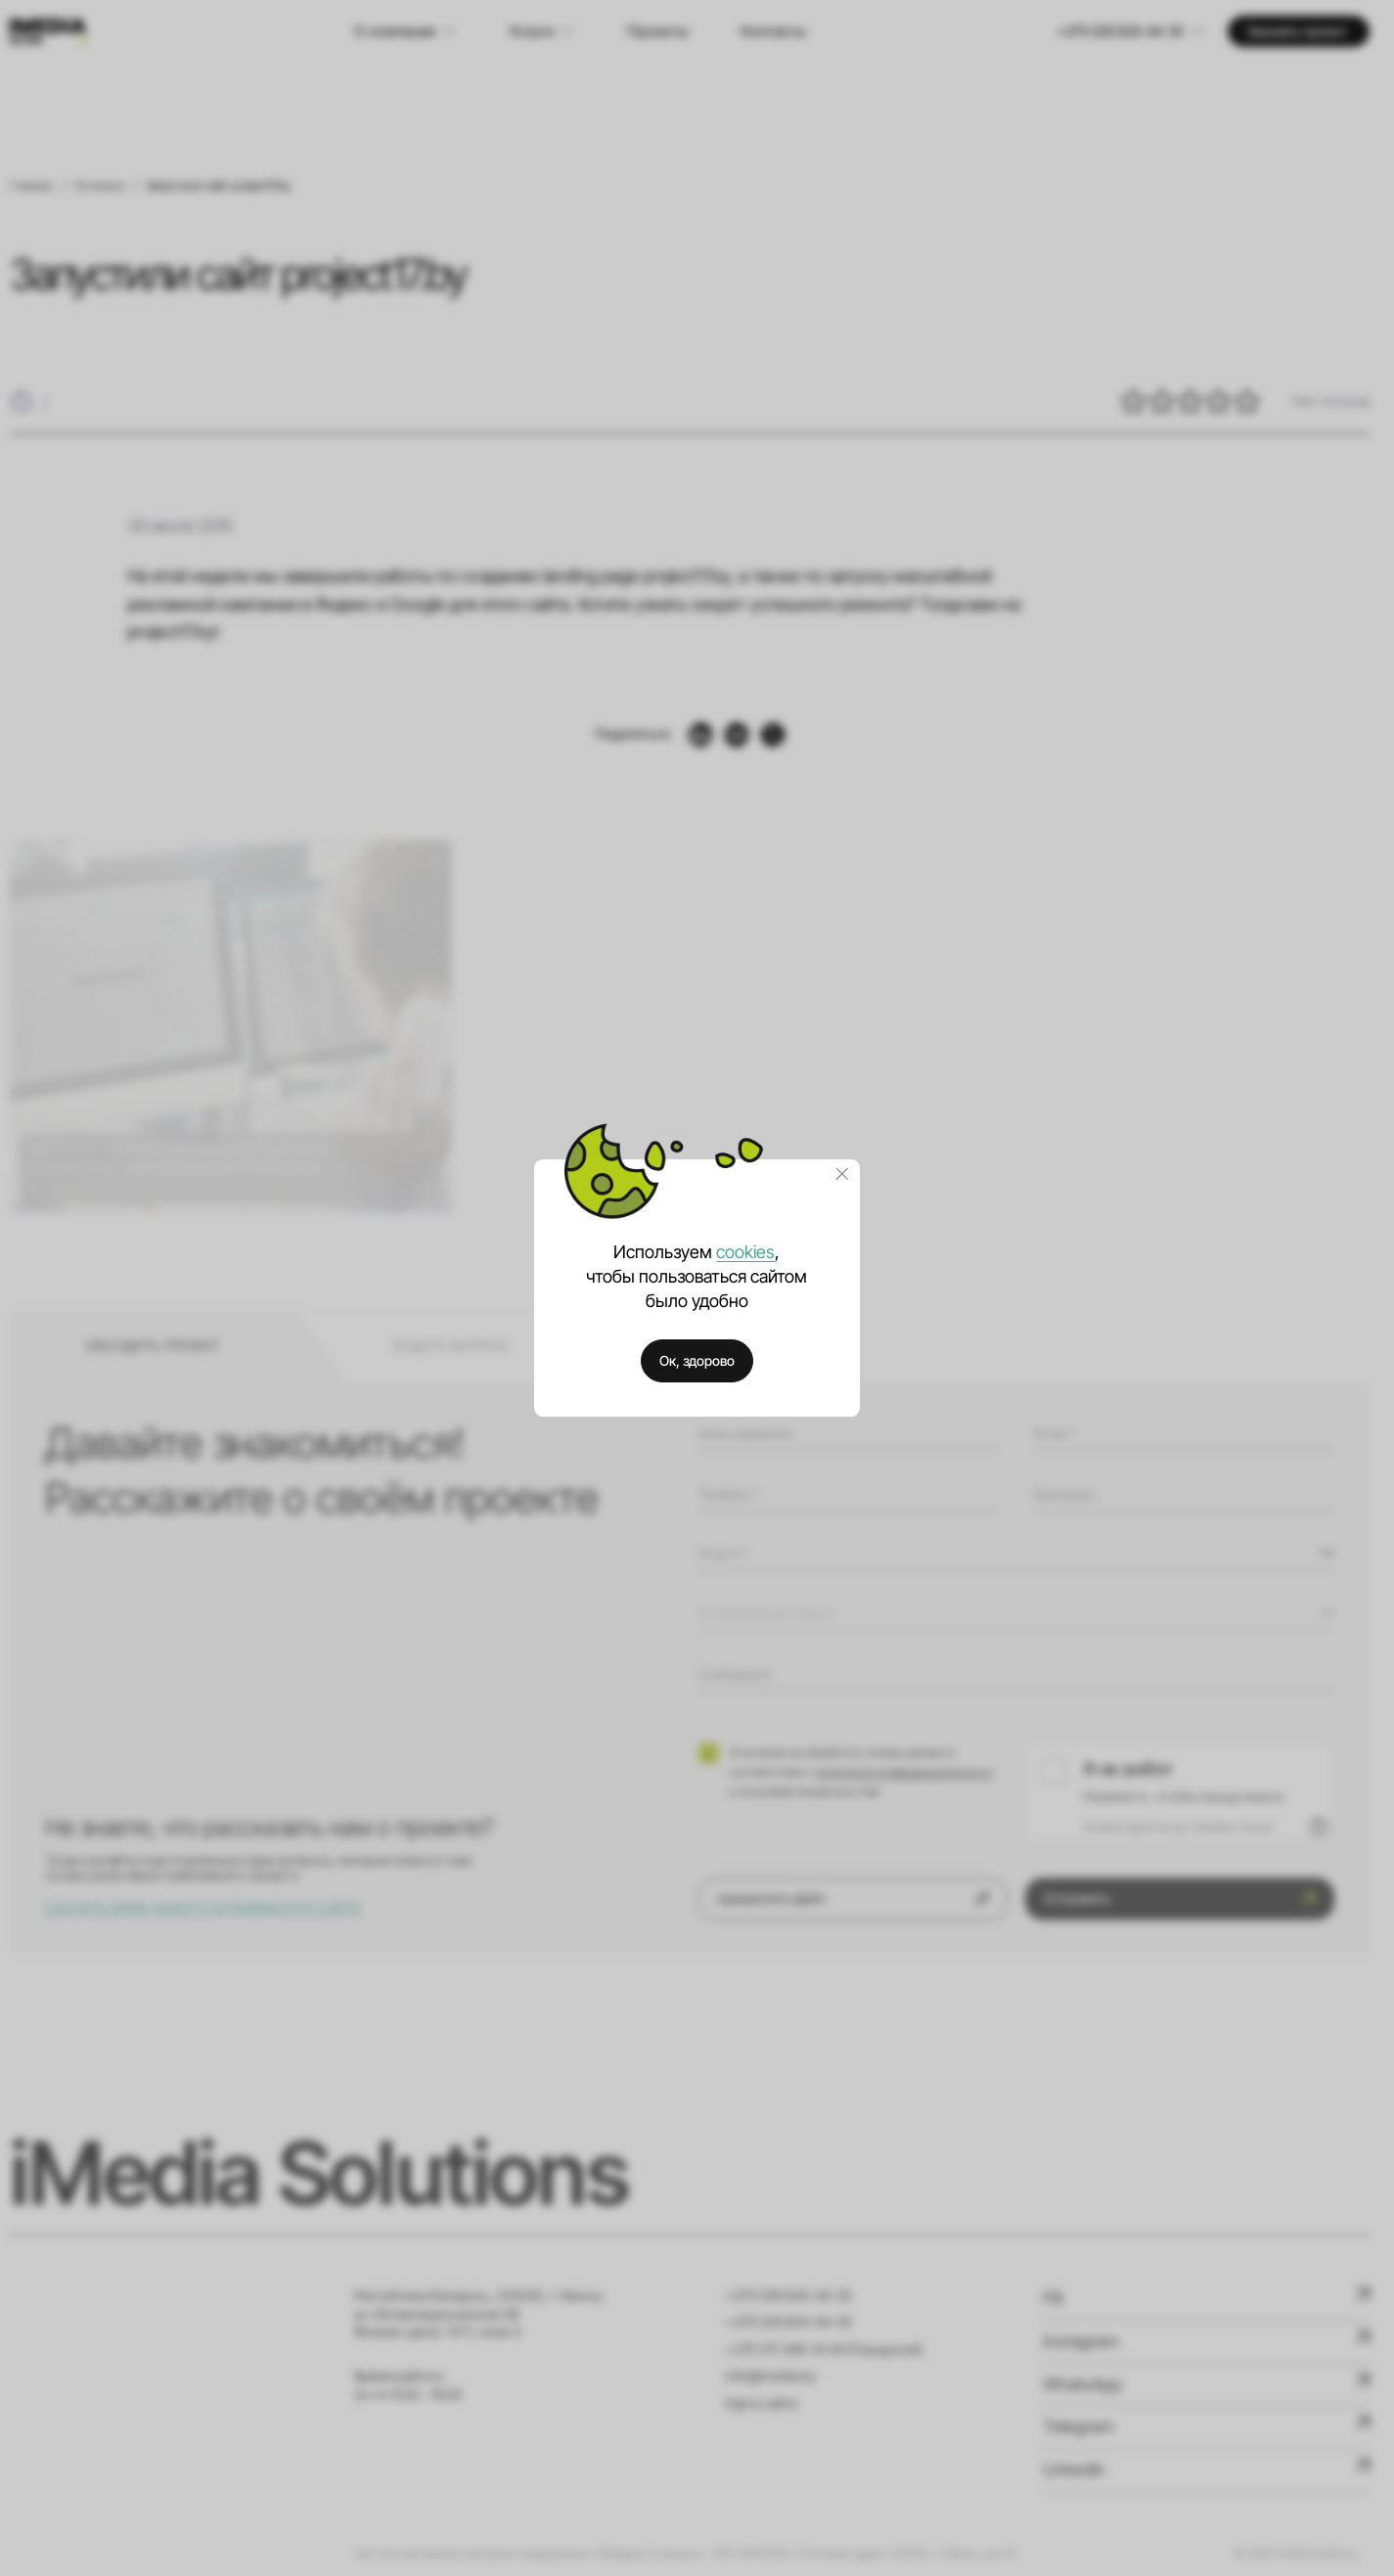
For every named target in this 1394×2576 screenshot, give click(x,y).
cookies (745, 1252)
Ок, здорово (697, 1360)
